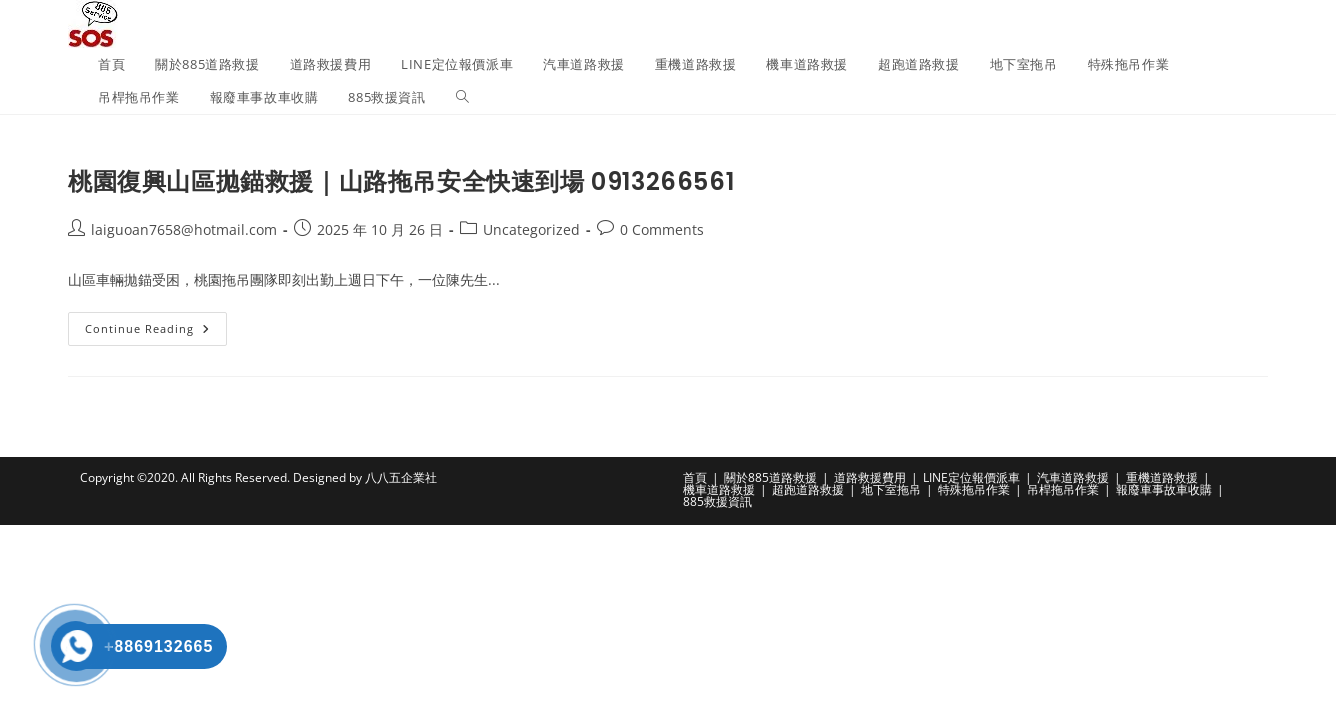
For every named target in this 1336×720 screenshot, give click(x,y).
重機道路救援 (1162, 477)
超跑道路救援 (808, 489)
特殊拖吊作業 (974, 489)
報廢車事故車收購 (1164, 489)
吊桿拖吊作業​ (1063, 489)
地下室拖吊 (891, 489)
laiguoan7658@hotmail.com (184, 229)
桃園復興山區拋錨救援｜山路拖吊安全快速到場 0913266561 (401, 181)
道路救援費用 (870, 477)
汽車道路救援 (1073, 477)
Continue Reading (156, 332)
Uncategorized (531, 229)
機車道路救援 (719, 489)
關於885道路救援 (770, 477)
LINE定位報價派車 (971, 477)
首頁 (695, 477)
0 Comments (662, 229)
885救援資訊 (717, 501)
